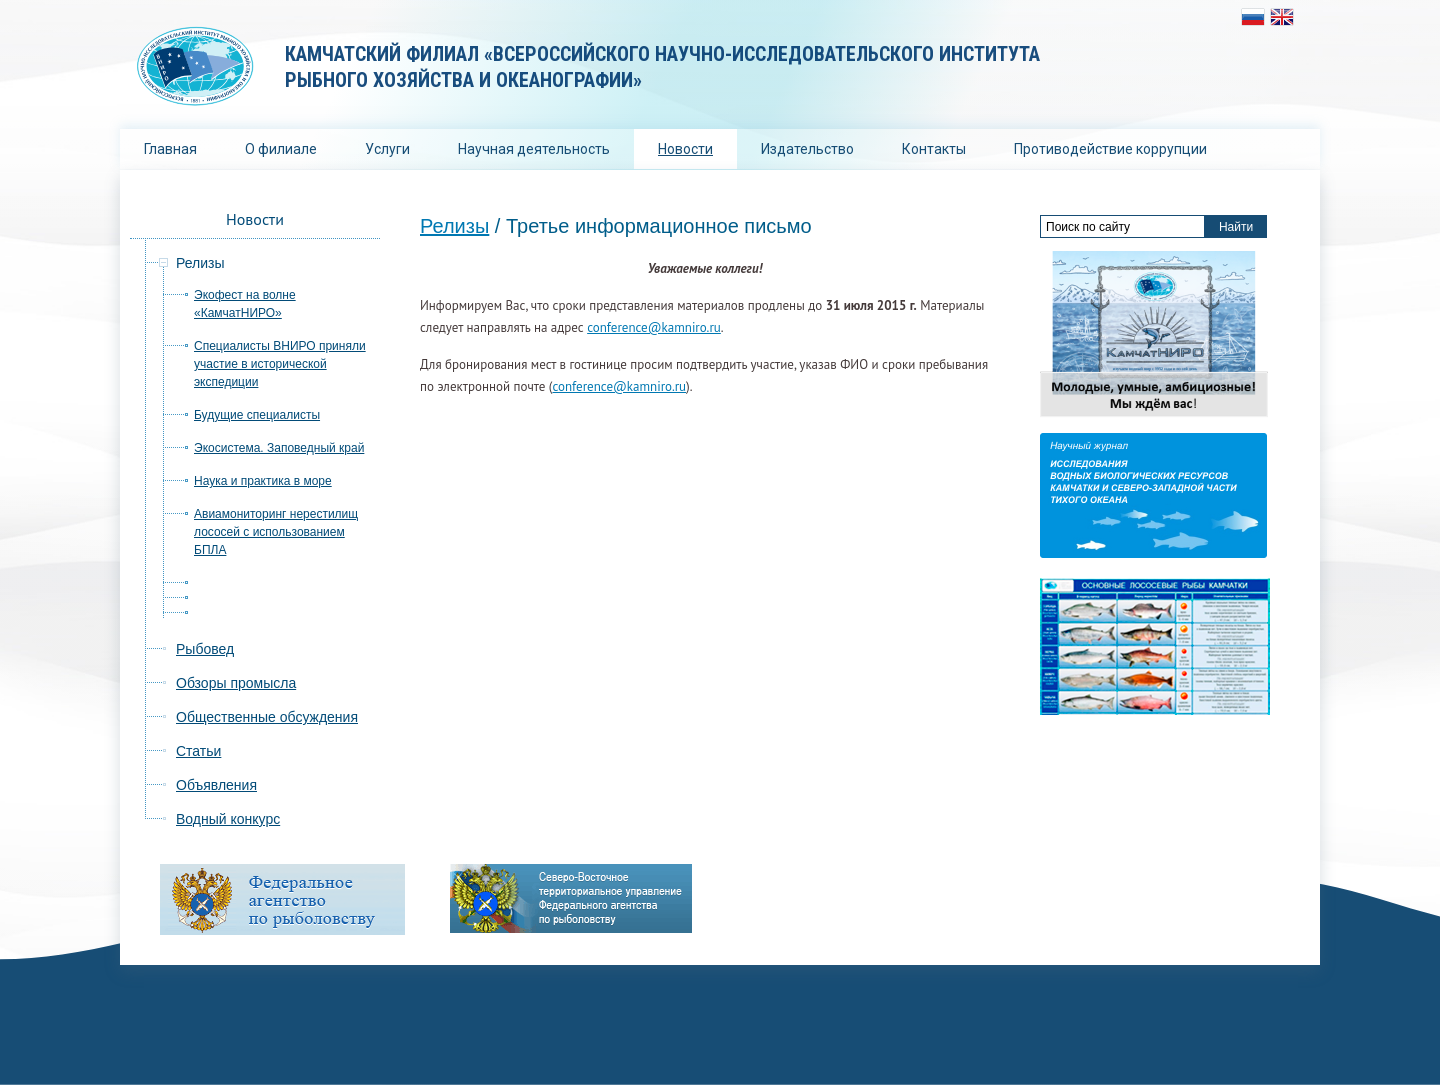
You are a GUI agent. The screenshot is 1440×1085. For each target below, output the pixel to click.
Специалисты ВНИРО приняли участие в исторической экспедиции (280, 364)
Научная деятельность (534, 149)
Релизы (454, 226)
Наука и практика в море (263, 481)
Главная (170, 149)
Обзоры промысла (236, 683)
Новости (685, 149)
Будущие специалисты (257, 415)
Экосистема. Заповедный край (279, 448)
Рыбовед (205, 649)
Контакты (934, 149)
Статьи (198, 751)
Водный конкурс (228, 819)
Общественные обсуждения (267, 717)
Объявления (216, 785)
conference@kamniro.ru (654, 327)
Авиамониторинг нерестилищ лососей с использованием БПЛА (276, 532)
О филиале (281, 149)
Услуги (387, 149)
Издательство (807, 149)
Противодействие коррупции (1110, 149)
